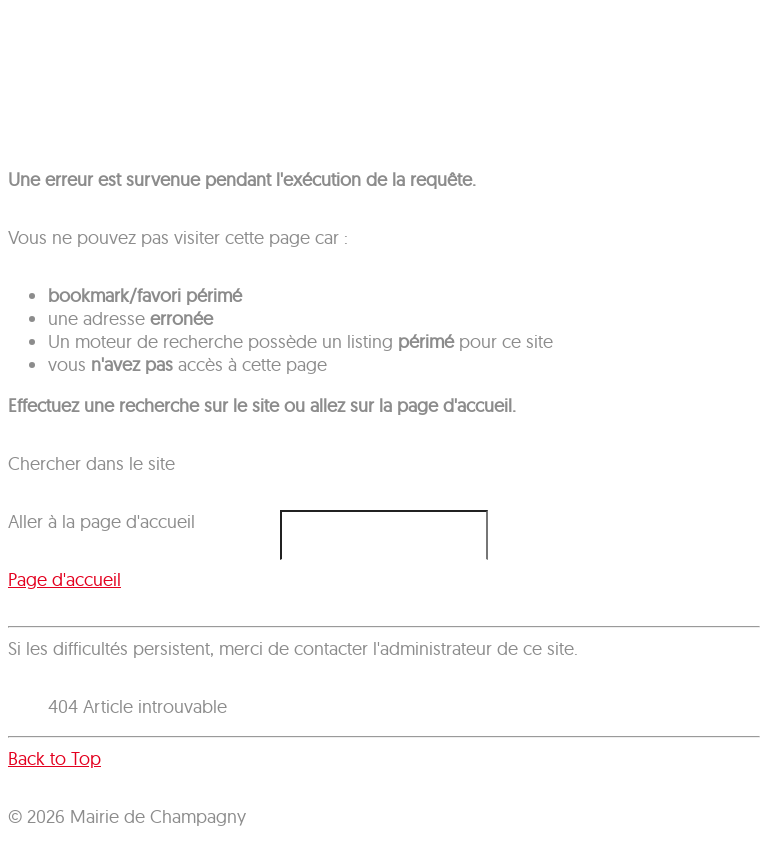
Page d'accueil (64, 579)
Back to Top (54, 758)
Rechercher (8, 510)
